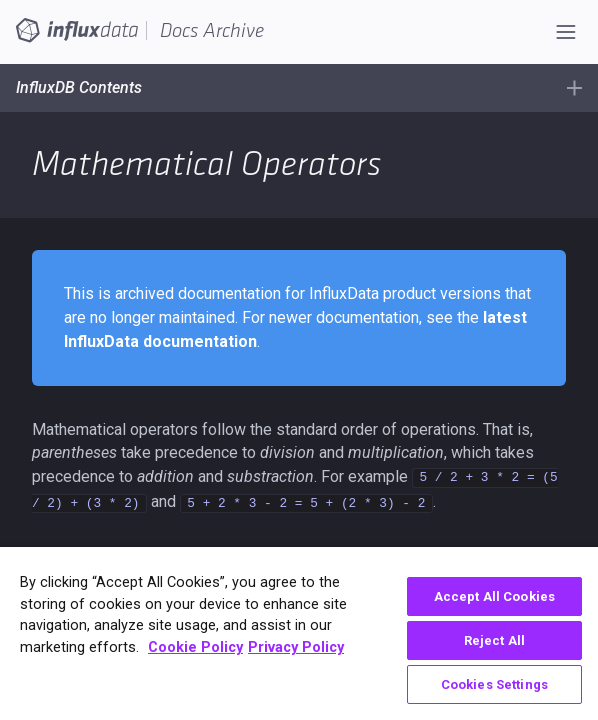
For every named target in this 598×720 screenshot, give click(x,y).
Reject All (494, 640)
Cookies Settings (494, 684)
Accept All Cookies (494, 596)
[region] (299, 633)
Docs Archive (212, 31)
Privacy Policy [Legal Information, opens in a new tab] (296, 647)
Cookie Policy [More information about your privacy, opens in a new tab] (195, 647)
